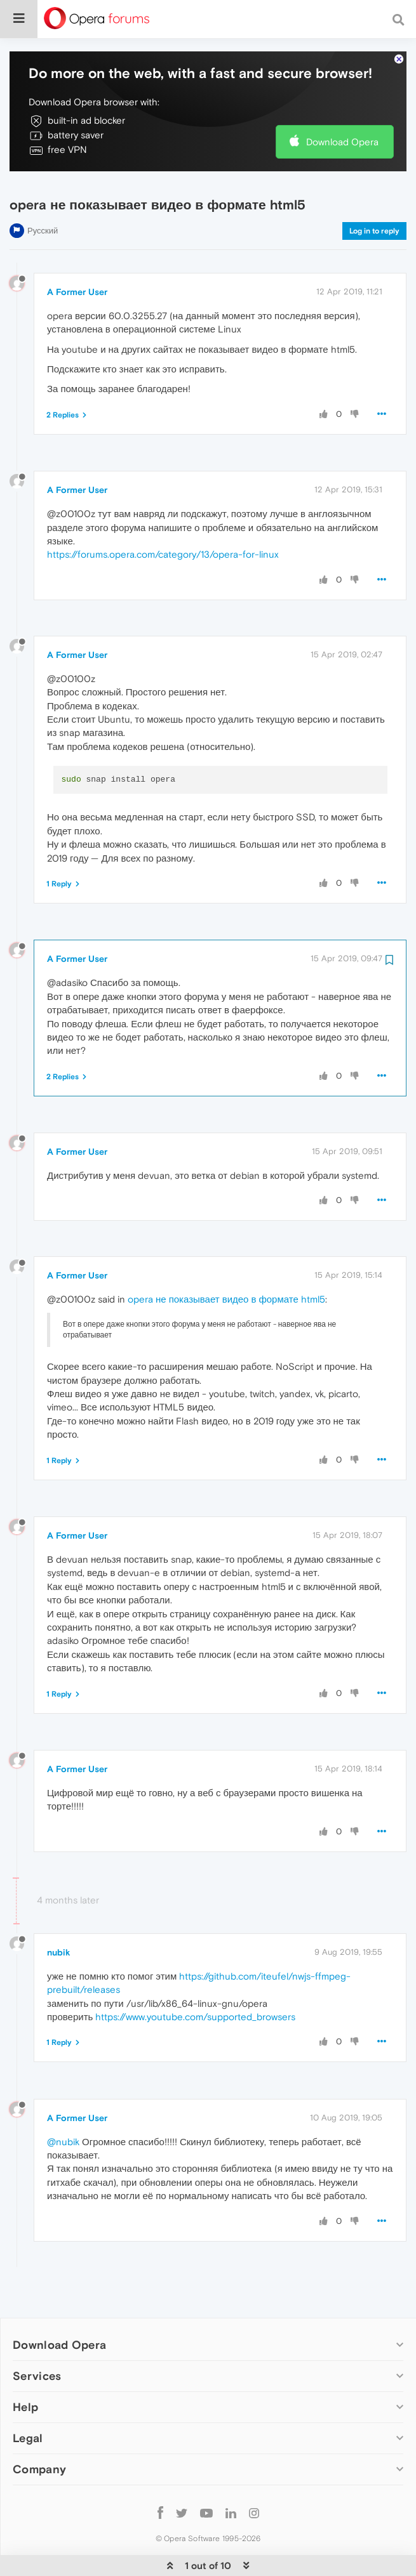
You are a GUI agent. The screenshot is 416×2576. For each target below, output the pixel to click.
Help (25, 2368)
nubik (58, 1914)
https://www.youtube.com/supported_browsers (195, 1978)
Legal (28, 2399)
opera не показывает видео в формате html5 (226, 1260)
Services (37, 2337)
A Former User (77, 253)
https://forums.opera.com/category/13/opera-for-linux (163, 515)
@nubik (63, 2103)
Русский (42, 192)
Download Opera (342, 103)
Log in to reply (374, 192)
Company (39, 2430)
